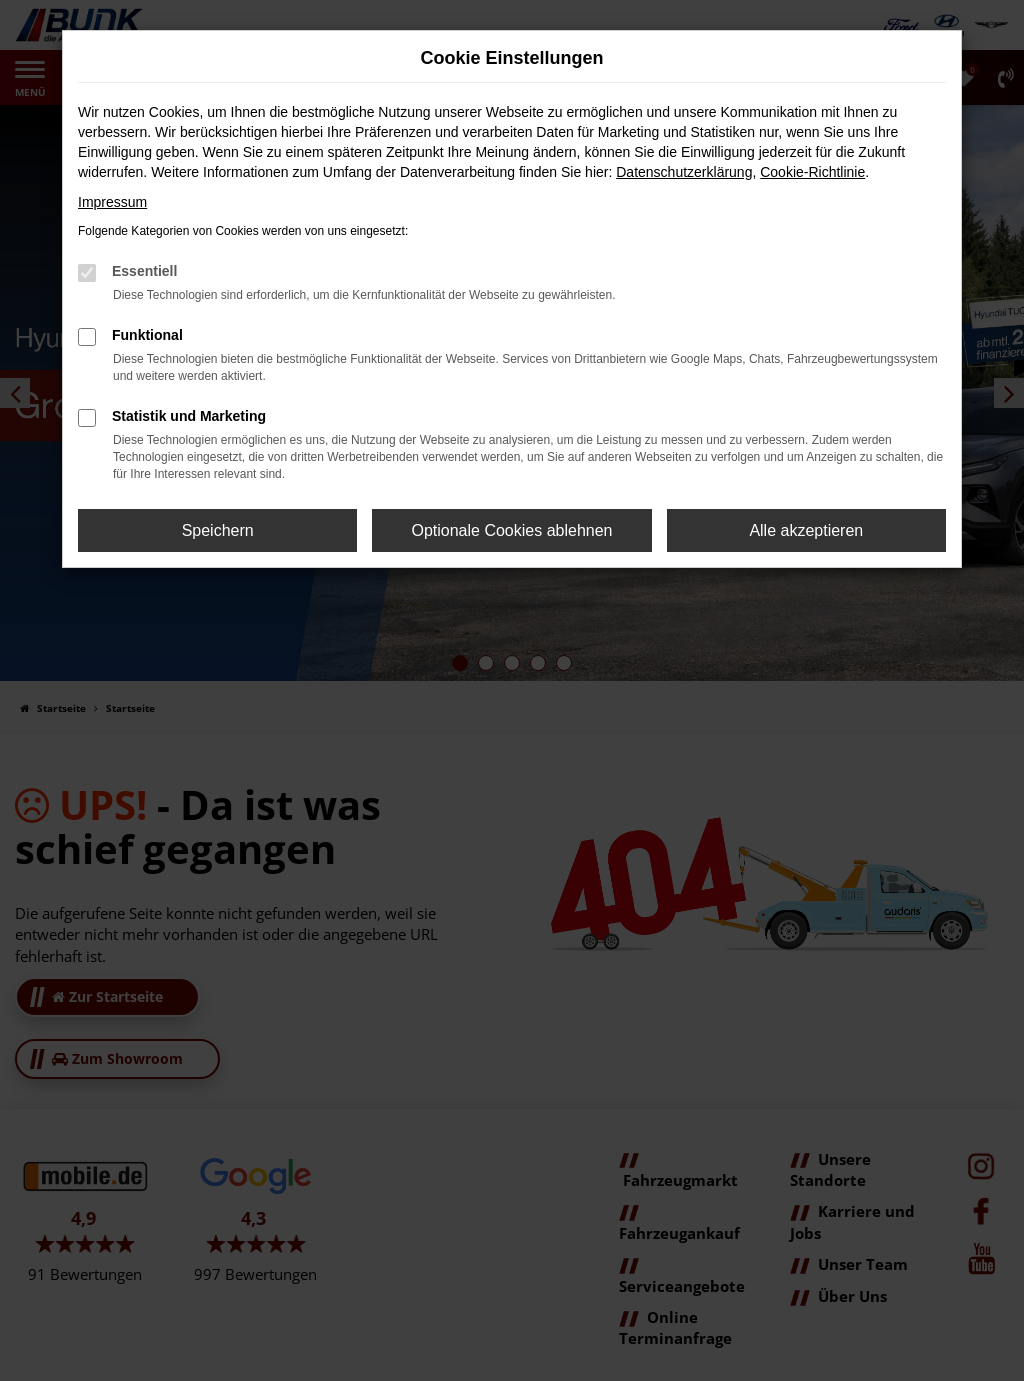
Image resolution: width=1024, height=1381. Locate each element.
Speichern (218, 530)
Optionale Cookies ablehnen (511, 530)
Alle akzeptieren (806, 530)
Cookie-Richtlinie (812, 172)
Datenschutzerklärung (684, 172)
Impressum (112, 202)
